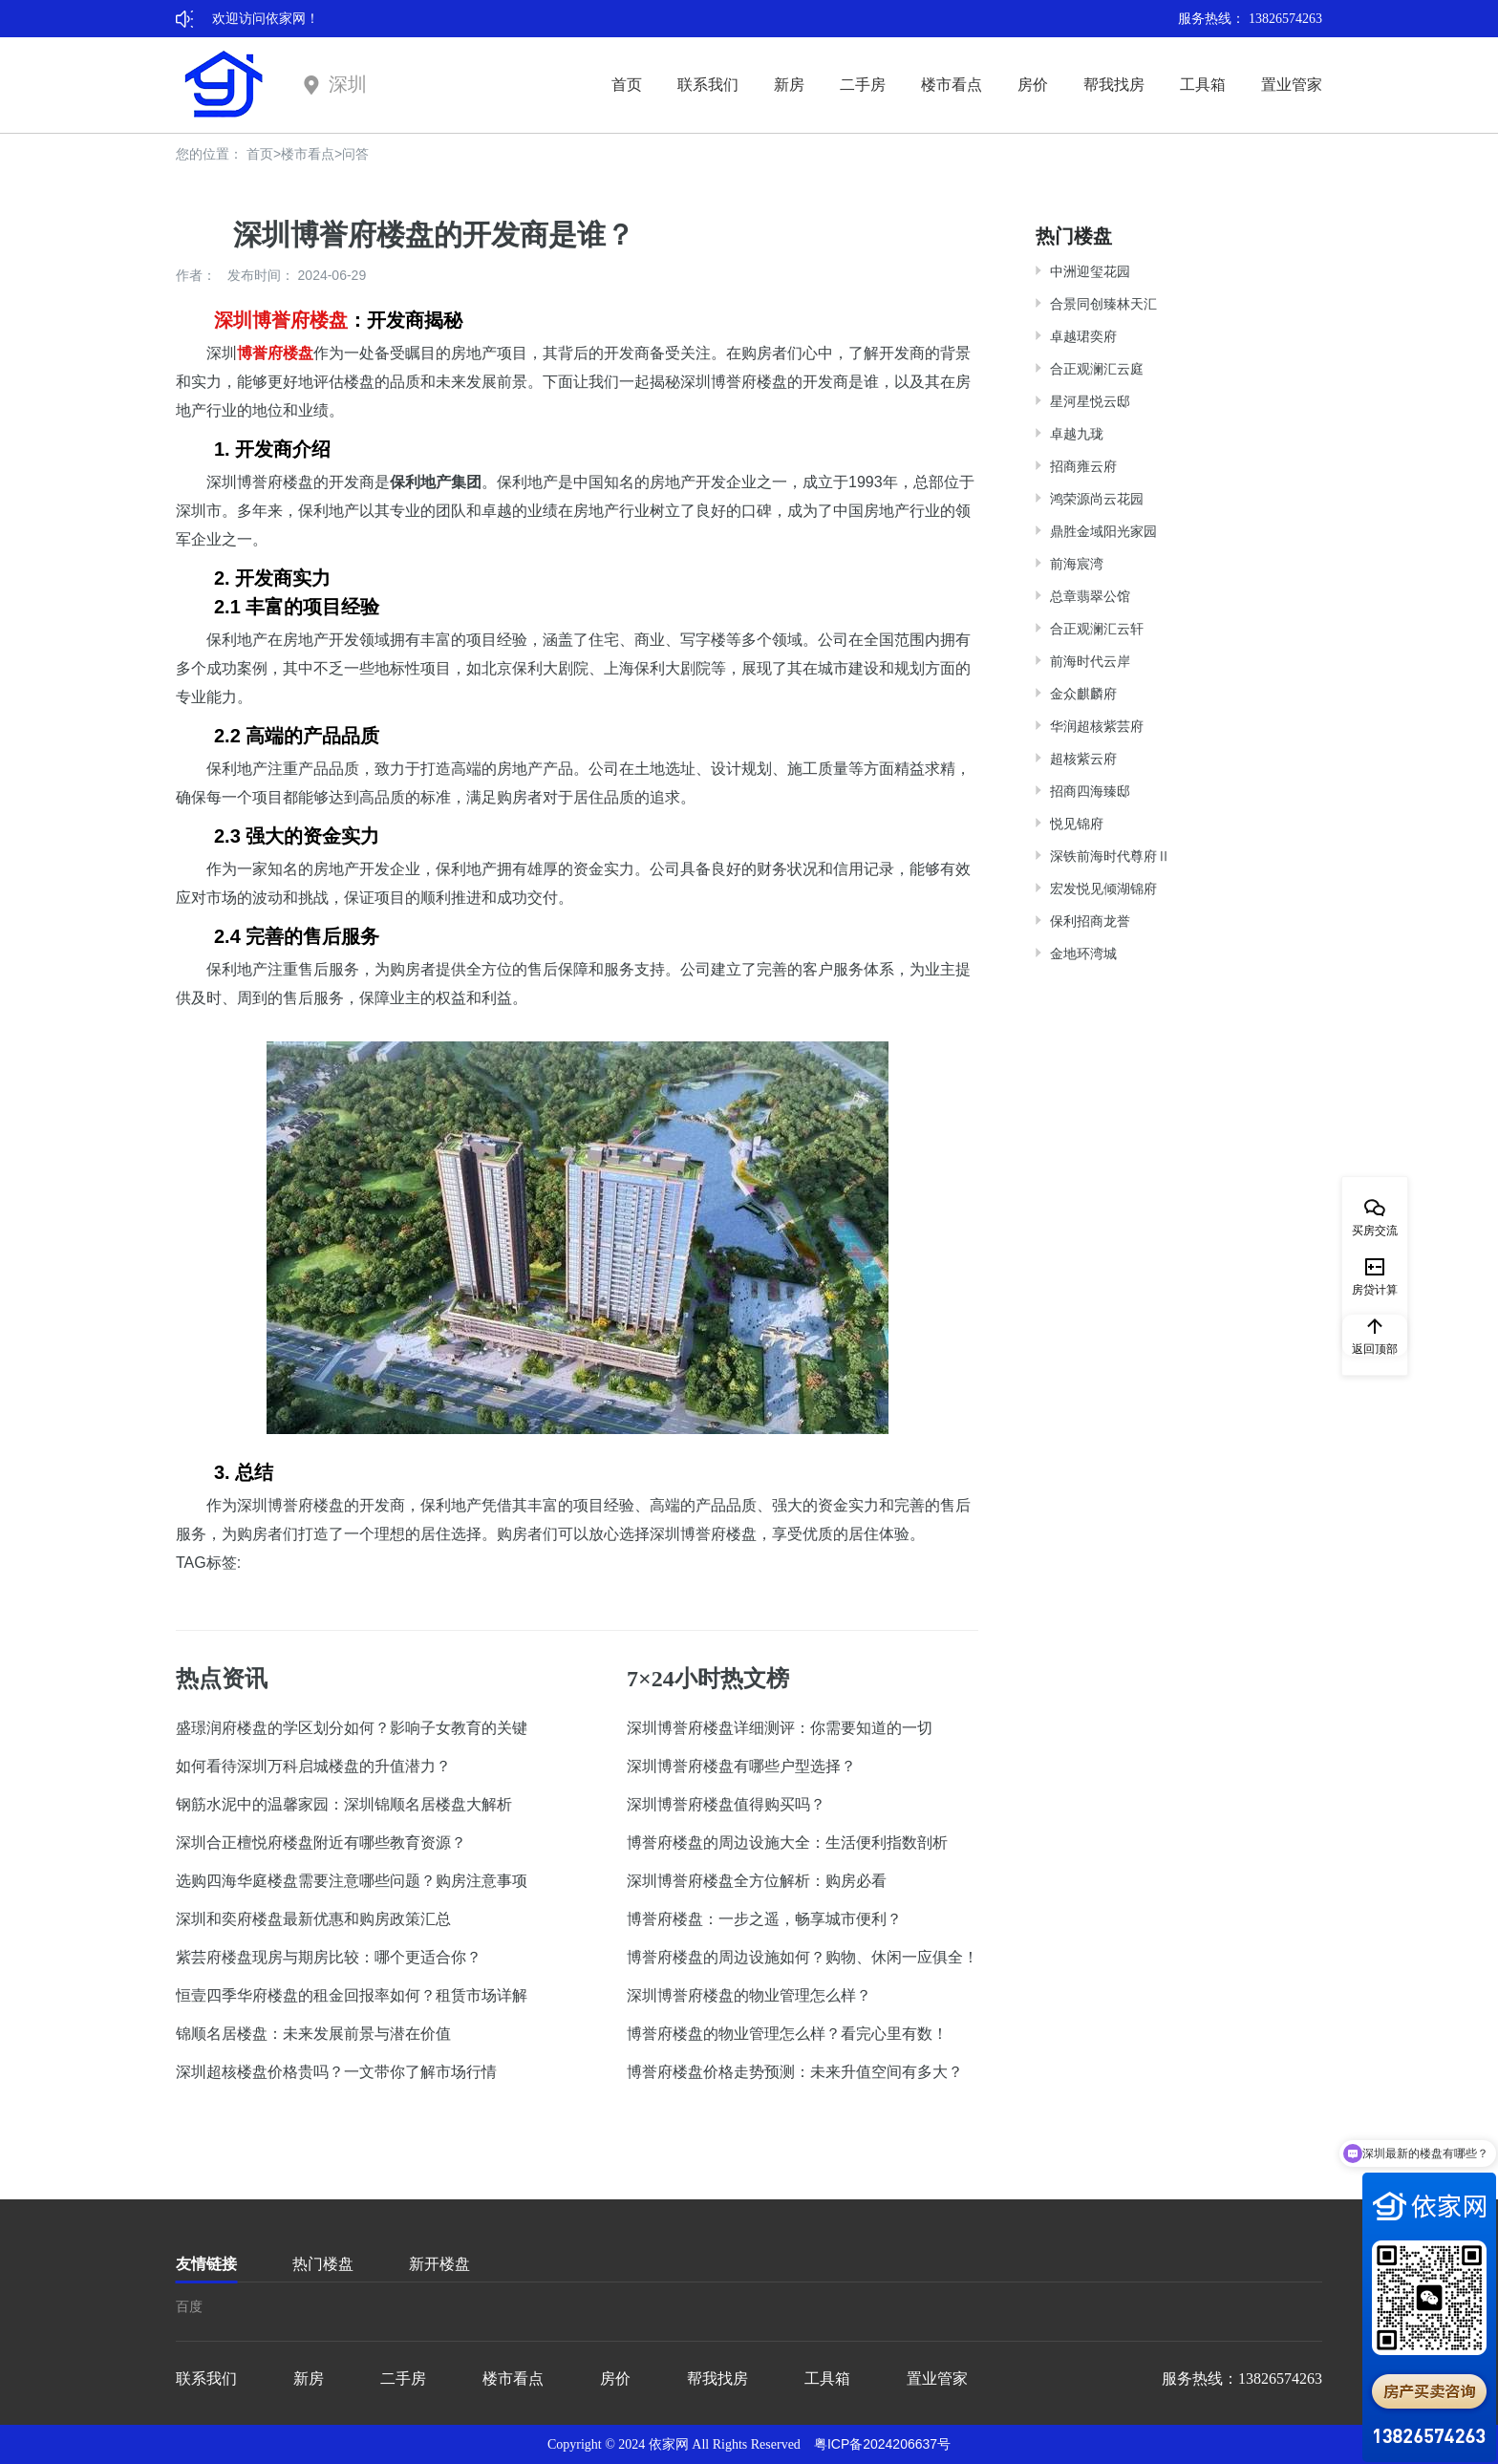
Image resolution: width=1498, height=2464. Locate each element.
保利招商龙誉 (1090, 921)
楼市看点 (951, 84)
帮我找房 (1114, 84)
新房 (789, 84)
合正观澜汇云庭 (1097, 368)
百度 (189, 2306)
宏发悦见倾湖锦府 (1103, 888)
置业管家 (1291, 84)
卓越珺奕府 (1083, 336)
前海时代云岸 (1090, 661)
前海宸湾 (1076, 563)
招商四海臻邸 (1090, 791)
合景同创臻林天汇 (1103, 303)
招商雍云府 (1083, 466)
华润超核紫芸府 (1097, 726)
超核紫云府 (1083, 758)
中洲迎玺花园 (1090, 271)
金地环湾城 (1083, 953)
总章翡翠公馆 (1090, 596)
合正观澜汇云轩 (1097, 628)
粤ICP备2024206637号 (882, 2444)
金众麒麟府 (1083, 693)
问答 (355, 153)
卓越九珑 (1076, 433)
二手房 (863, 84)
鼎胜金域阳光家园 (1103, 531)
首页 (626, 84)
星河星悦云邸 (1090, 401)
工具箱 (1203, 84)
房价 (1032, 84)
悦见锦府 (1076, 823)
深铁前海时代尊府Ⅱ (1110, 856)
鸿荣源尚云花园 (1097, 498)
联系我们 (707, 84)
